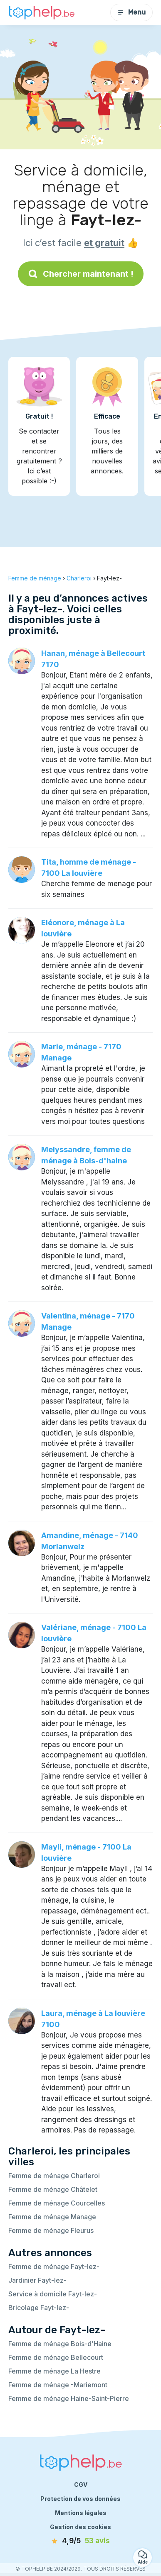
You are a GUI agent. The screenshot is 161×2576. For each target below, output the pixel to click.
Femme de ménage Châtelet (52, 2189)
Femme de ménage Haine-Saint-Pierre (68, 2398)
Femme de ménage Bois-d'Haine (59, 2344)
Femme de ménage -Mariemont (57, 2385)
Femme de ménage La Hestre (54, 2371)
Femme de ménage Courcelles (56, 2203)
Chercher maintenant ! (81, 274)
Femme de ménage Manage (52, 2217)
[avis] (81, 2541)
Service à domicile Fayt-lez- (52, 2294)
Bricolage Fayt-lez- (38, 2307)
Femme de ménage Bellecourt (55, 2357)
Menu (131, 12)
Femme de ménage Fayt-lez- (53, 2266)
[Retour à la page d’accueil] (41, 12)
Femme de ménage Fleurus (51, 2230)
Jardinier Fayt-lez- (37, 2280)
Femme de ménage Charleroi (54, 2175)
